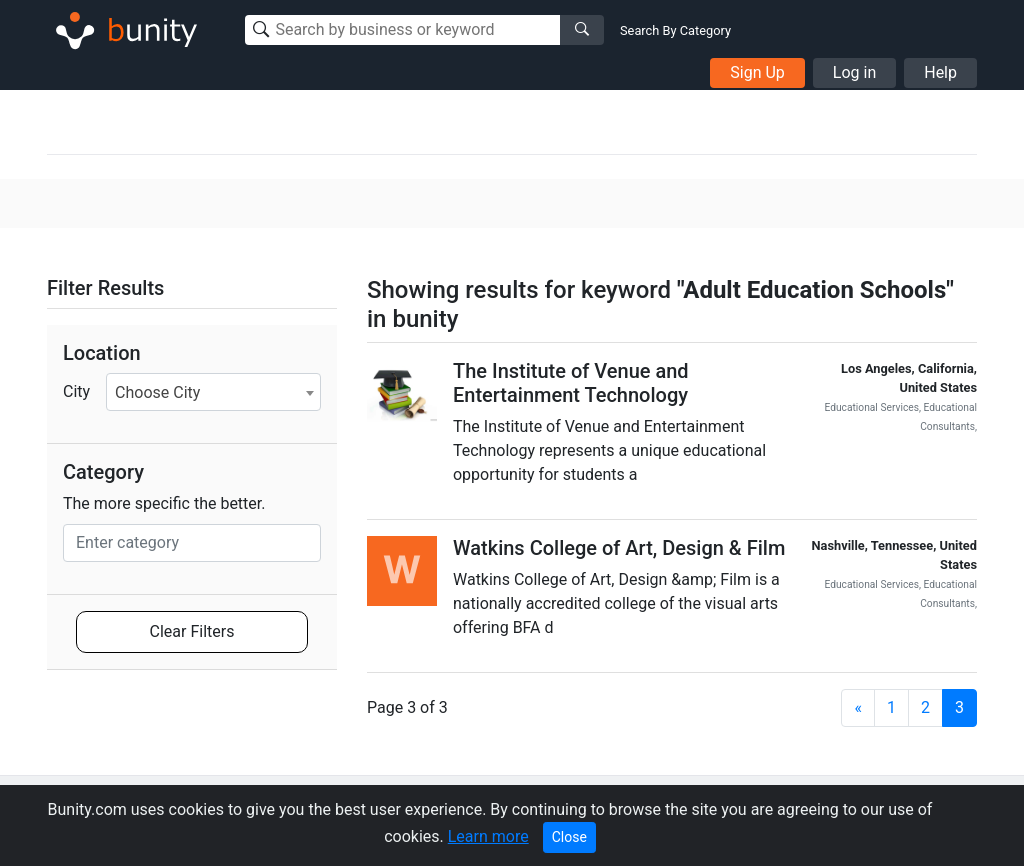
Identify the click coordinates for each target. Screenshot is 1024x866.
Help (940, 72)
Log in (854, 72)
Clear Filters (192, 631)
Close (569, 837)
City (76, 391)
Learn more (488, 836)
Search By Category (675, 30)
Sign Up (757, 72)
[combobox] (213, 392)
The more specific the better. (164, 503)
